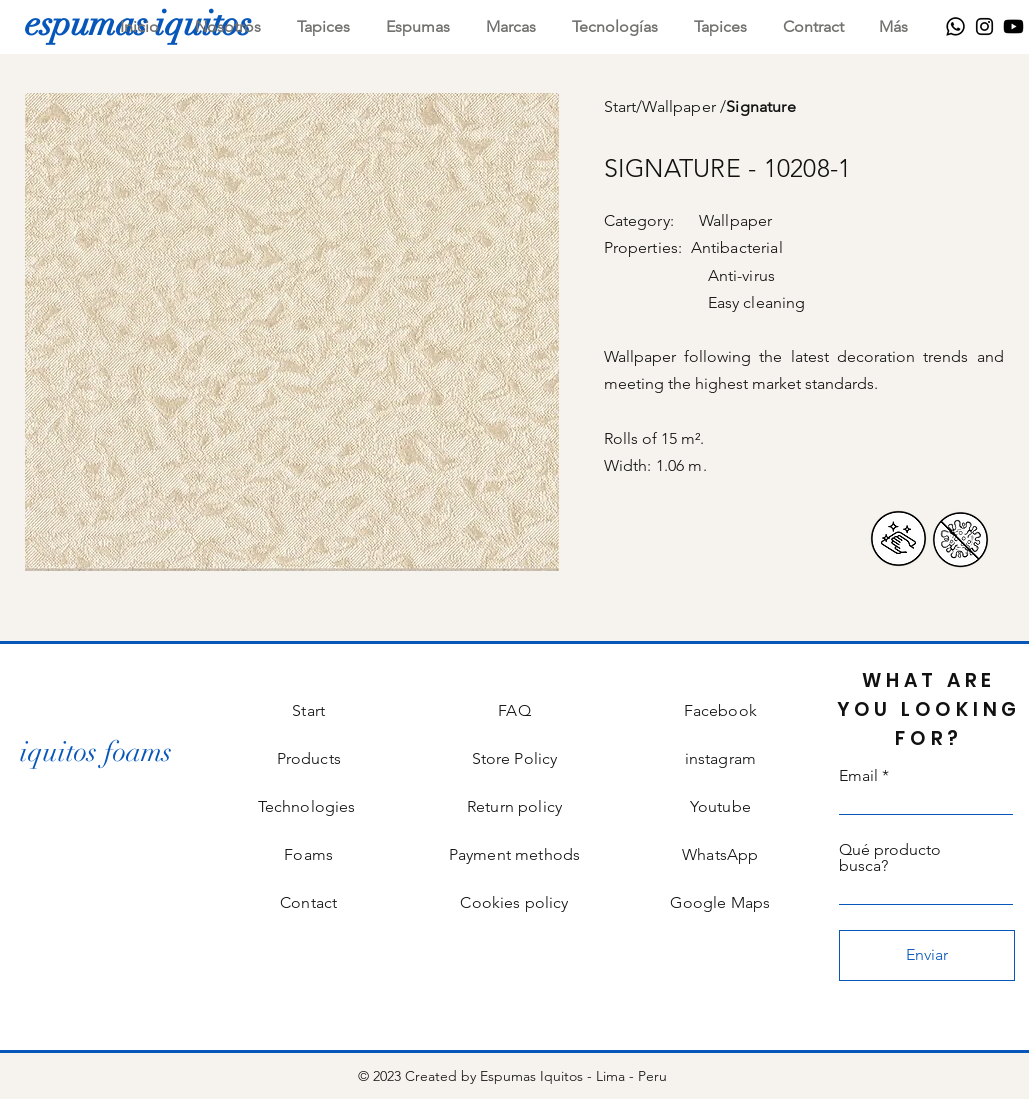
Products (309, 758)
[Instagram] (984, 26)
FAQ (514, 710)
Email (858, 776)
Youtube (720, 806)
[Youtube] (1013, 26)
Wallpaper (681, 106)
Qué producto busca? (890, 858)
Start (620, 106)
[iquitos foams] (96, 752)
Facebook (720, 710)
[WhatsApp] (955, 26)
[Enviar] (927, 955)
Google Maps (720, 902)
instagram (720, 758)
